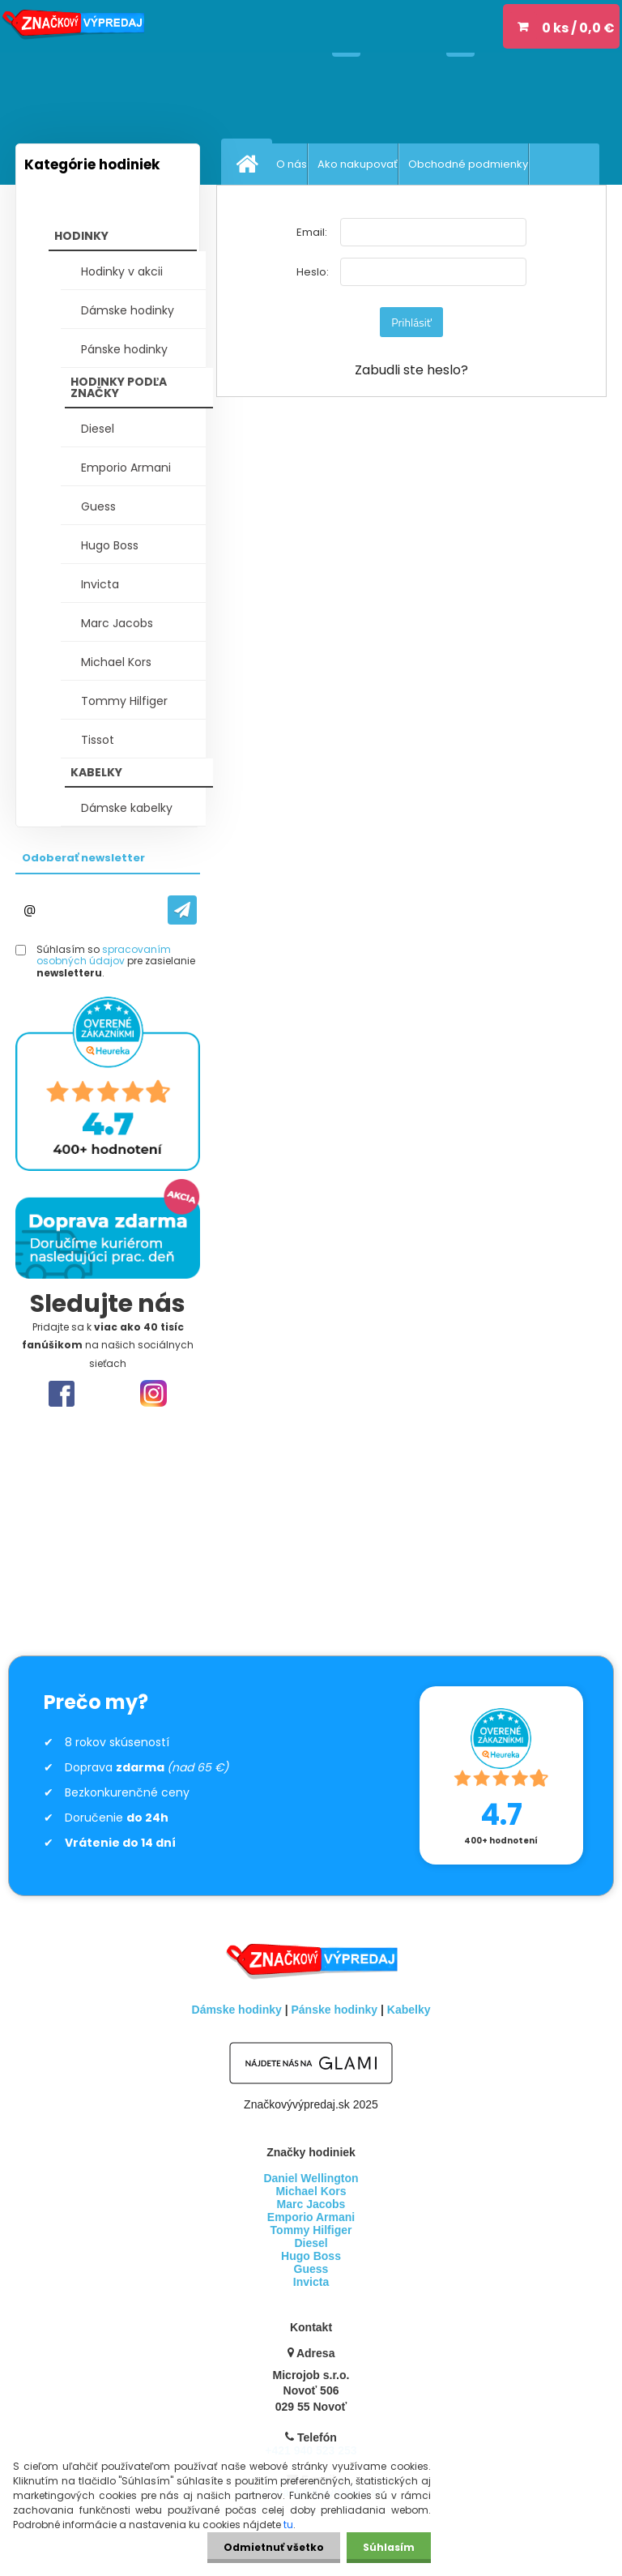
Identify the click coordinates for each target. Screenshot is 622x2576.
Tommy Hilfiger (124, 701)
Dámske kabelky (127, 808)
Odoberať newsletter (83, 857)
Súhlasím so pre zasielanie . (115, 961)
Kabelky (409, 2009)
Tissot (97, 740)
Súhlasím (389, 2547)
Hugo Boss (109, 545)
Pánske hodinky (124, 349)
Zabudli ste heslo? (411, 370)
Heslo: (312, 272)
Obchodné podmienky (468, 164)
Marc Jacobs (117, 623)
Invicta (100, 584)
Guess (98, 506)
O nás (291, 164)
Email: (311, 232)
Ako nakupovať (357, 164)
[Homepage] (250, 163)
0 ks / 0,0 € (578, 28)
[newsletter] (175, 910)
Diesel (97, 429)
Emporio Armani (126, 467)
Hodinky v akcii (122, 271)
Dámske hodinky (127, 310)
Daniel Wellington (310, 2178)
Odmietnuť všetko (274, 2547)
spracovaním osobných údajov (103, 955)
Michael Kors (116, 662)
